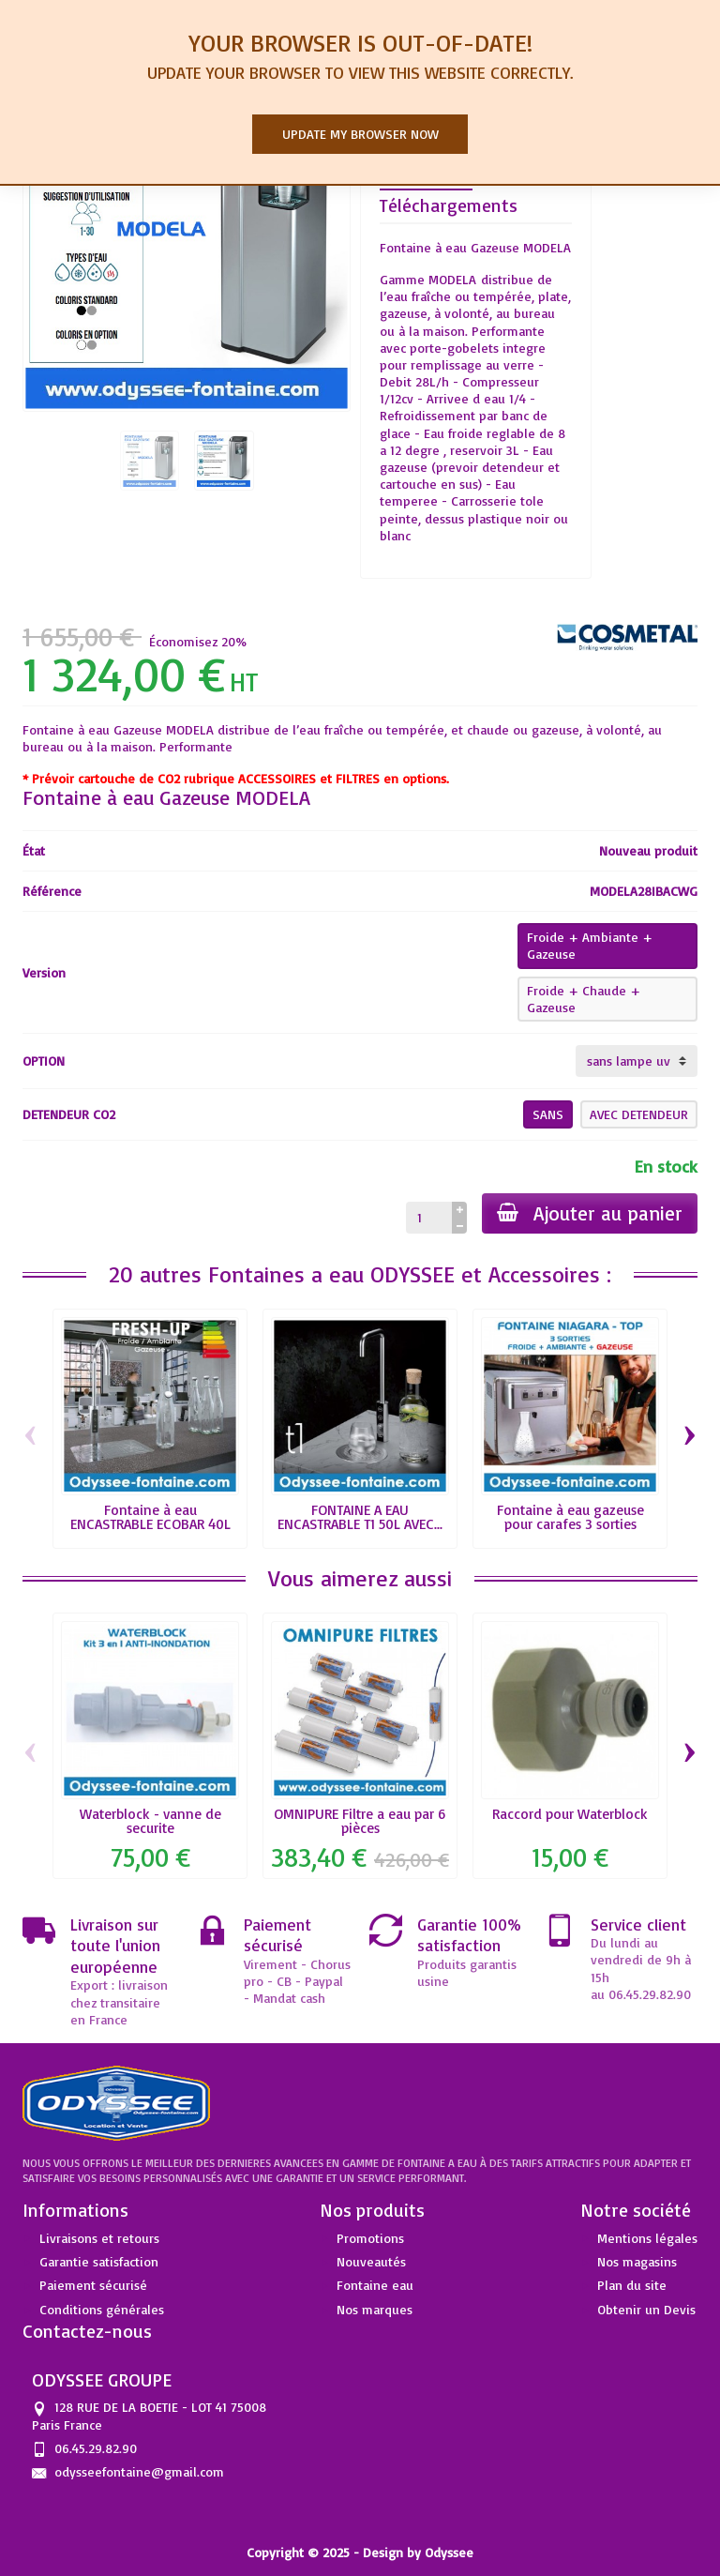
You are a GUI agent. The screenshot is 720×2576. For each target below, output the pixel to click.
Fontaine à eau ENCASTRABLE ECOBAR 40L (150, 1517)
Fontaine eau (375, 2285)
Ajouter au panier (589, 1213)
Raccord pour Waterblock (570, 1814)
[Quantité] (429, 1218)
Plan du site (632, 2285)
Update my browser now (360, 134)
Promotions (370, 2238)
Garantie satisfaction (98, 2261)
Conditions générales (101, 2309)
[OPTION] (637, 1061)
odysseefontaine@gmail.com (139, 2471)
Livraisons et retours (99, 2238)
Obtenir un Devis (646, 2309)
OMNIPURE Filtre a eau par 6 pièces (360, 1821)
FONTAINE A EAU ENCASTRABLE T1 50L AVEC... (360, 1517)
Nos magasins (637, 2261)
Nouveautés (371, 2261)
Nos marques (374, 2309)
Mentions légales (647, 2238)
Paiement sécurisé (93, 2285)
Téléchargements (449, 205)
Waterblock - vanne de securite (150, 1821)
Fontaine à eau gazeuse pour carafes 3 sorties (570, 1517)
